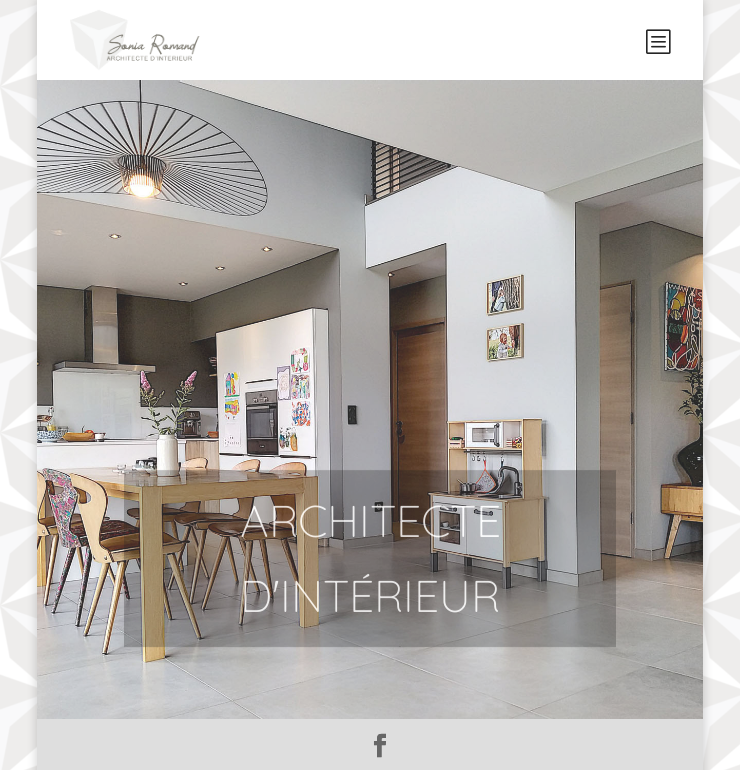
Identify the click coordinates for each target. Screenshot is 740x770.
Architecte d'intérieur (370, 577)
